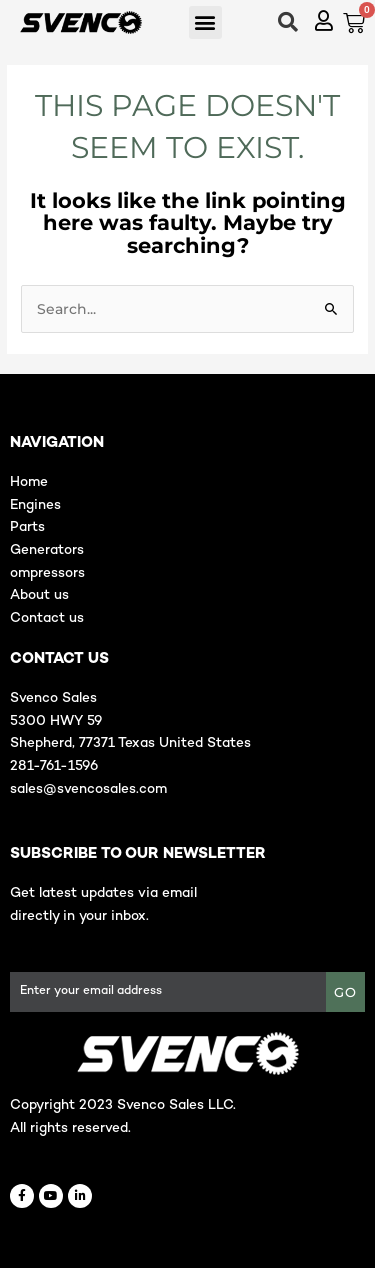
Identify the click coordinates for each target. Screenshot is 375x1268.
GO (345, 992)
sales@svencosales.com (88, 789)
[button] (205, 22)
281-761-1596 (54, 766)
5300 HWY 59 (56, 721)
